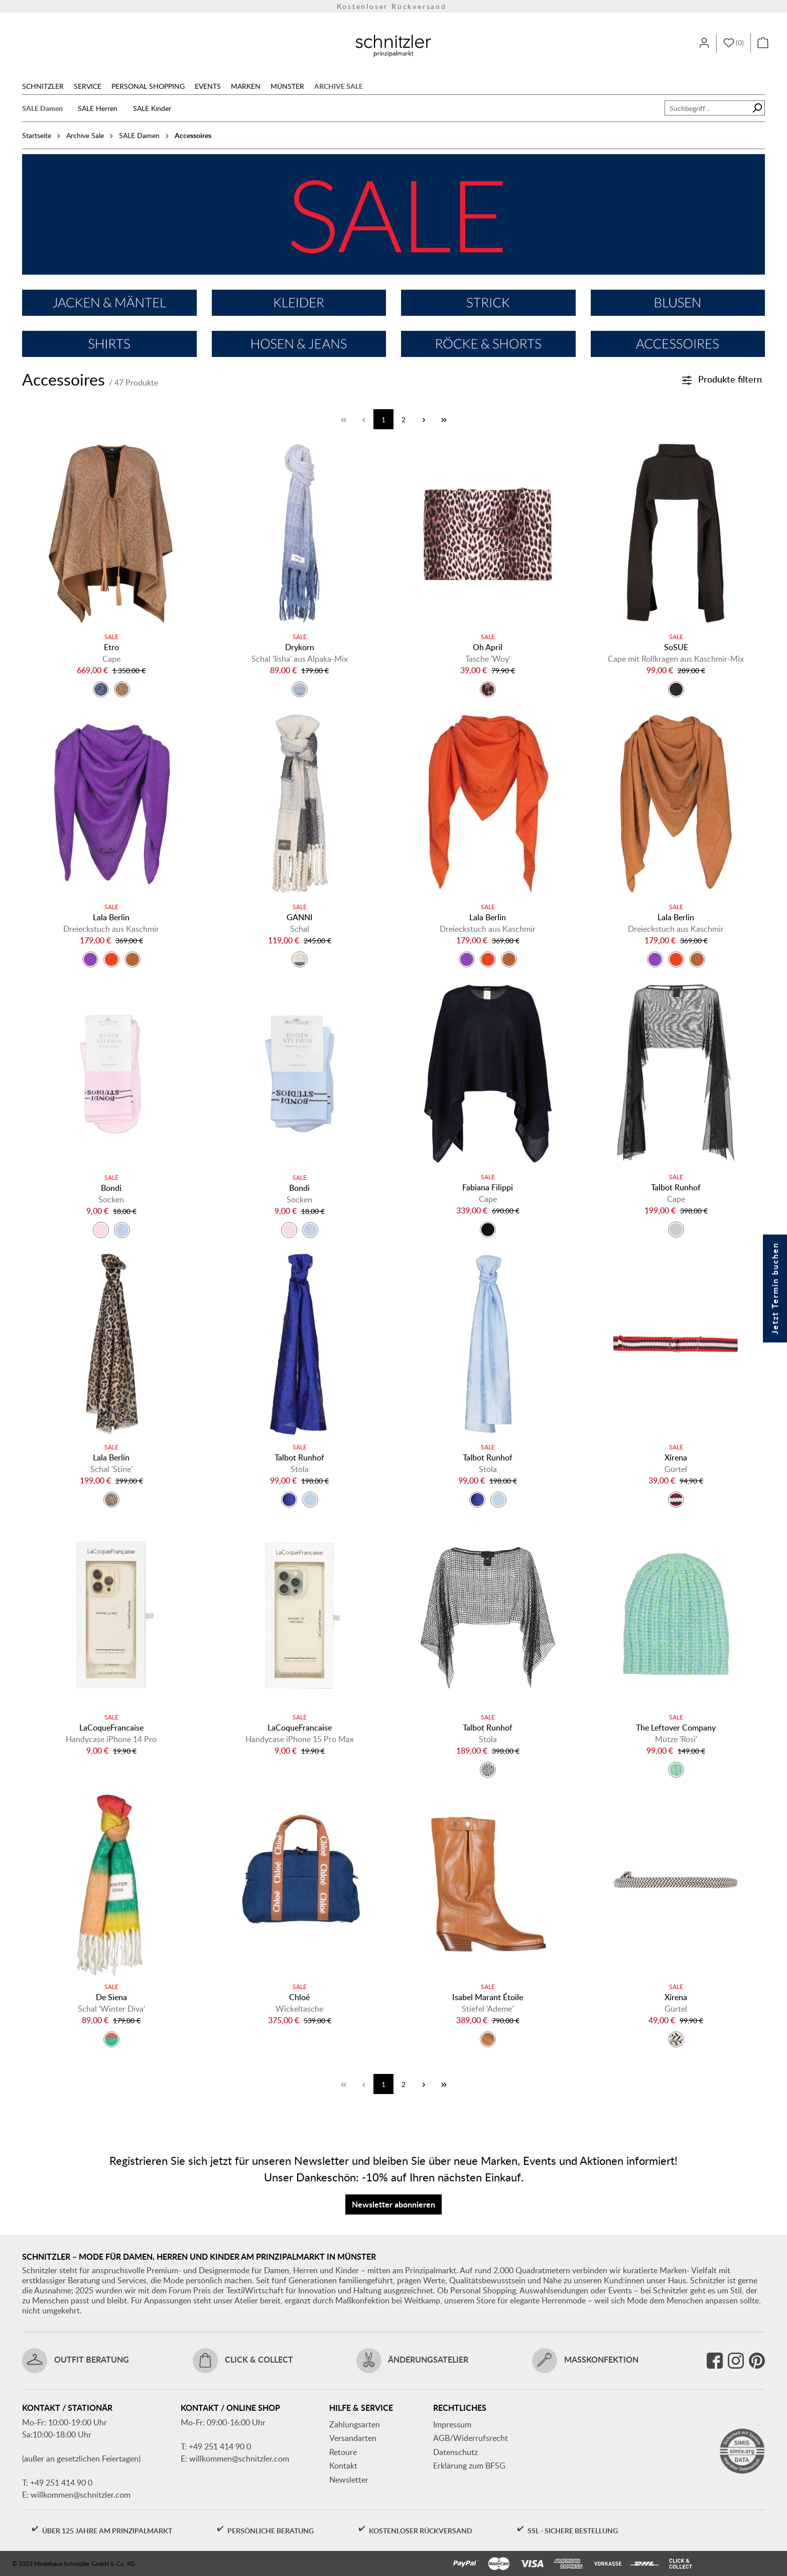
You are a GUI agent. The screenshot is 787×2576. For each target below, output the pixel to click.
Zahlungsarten (354, 2424)
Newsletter (348, 2479)
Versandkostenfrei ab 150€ (394, 6)
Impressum (452, 2424)
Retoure (343, 2452)
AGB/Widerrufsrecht (470, 2437)
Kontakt (343, 2465)
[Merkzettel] (733, 43)
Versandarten (352, 2437)
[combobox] (707, 107)
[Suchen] (757, 107)
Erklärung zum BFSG (469, 2465)
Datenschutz (455, 2452)
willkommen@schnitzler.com (80, 2494)
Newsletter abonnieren (393, 2204)
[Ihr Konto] (704, 43)
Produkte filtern (722, 379)
